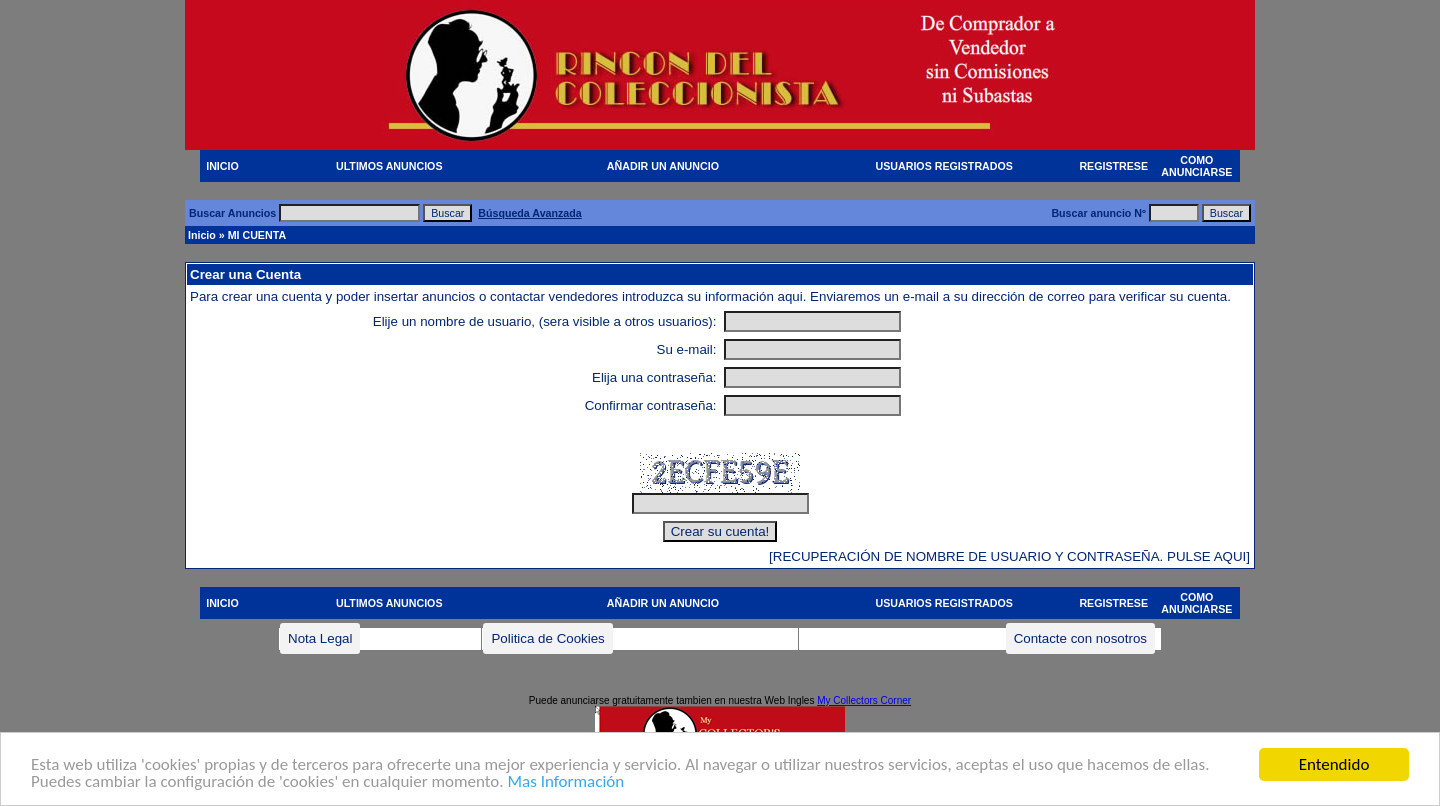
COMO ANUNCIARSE (1196, 166)
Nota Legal (320, 638)
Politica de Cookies (547, 638)
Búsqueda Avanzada (529, 213)
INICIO (222, 166)
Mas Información (565, 782)
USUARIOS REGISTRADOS (944, 166)
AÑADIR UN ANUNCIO (663, 166)
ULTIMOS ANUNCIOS (389, 166)
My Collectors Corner (864, 700)
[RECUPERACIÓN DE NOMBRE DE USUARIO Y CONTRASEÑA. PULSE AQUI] (1009, 556)
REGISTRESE (1113, 166)
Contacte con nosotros (1080, 638)
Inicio (202, 235)
